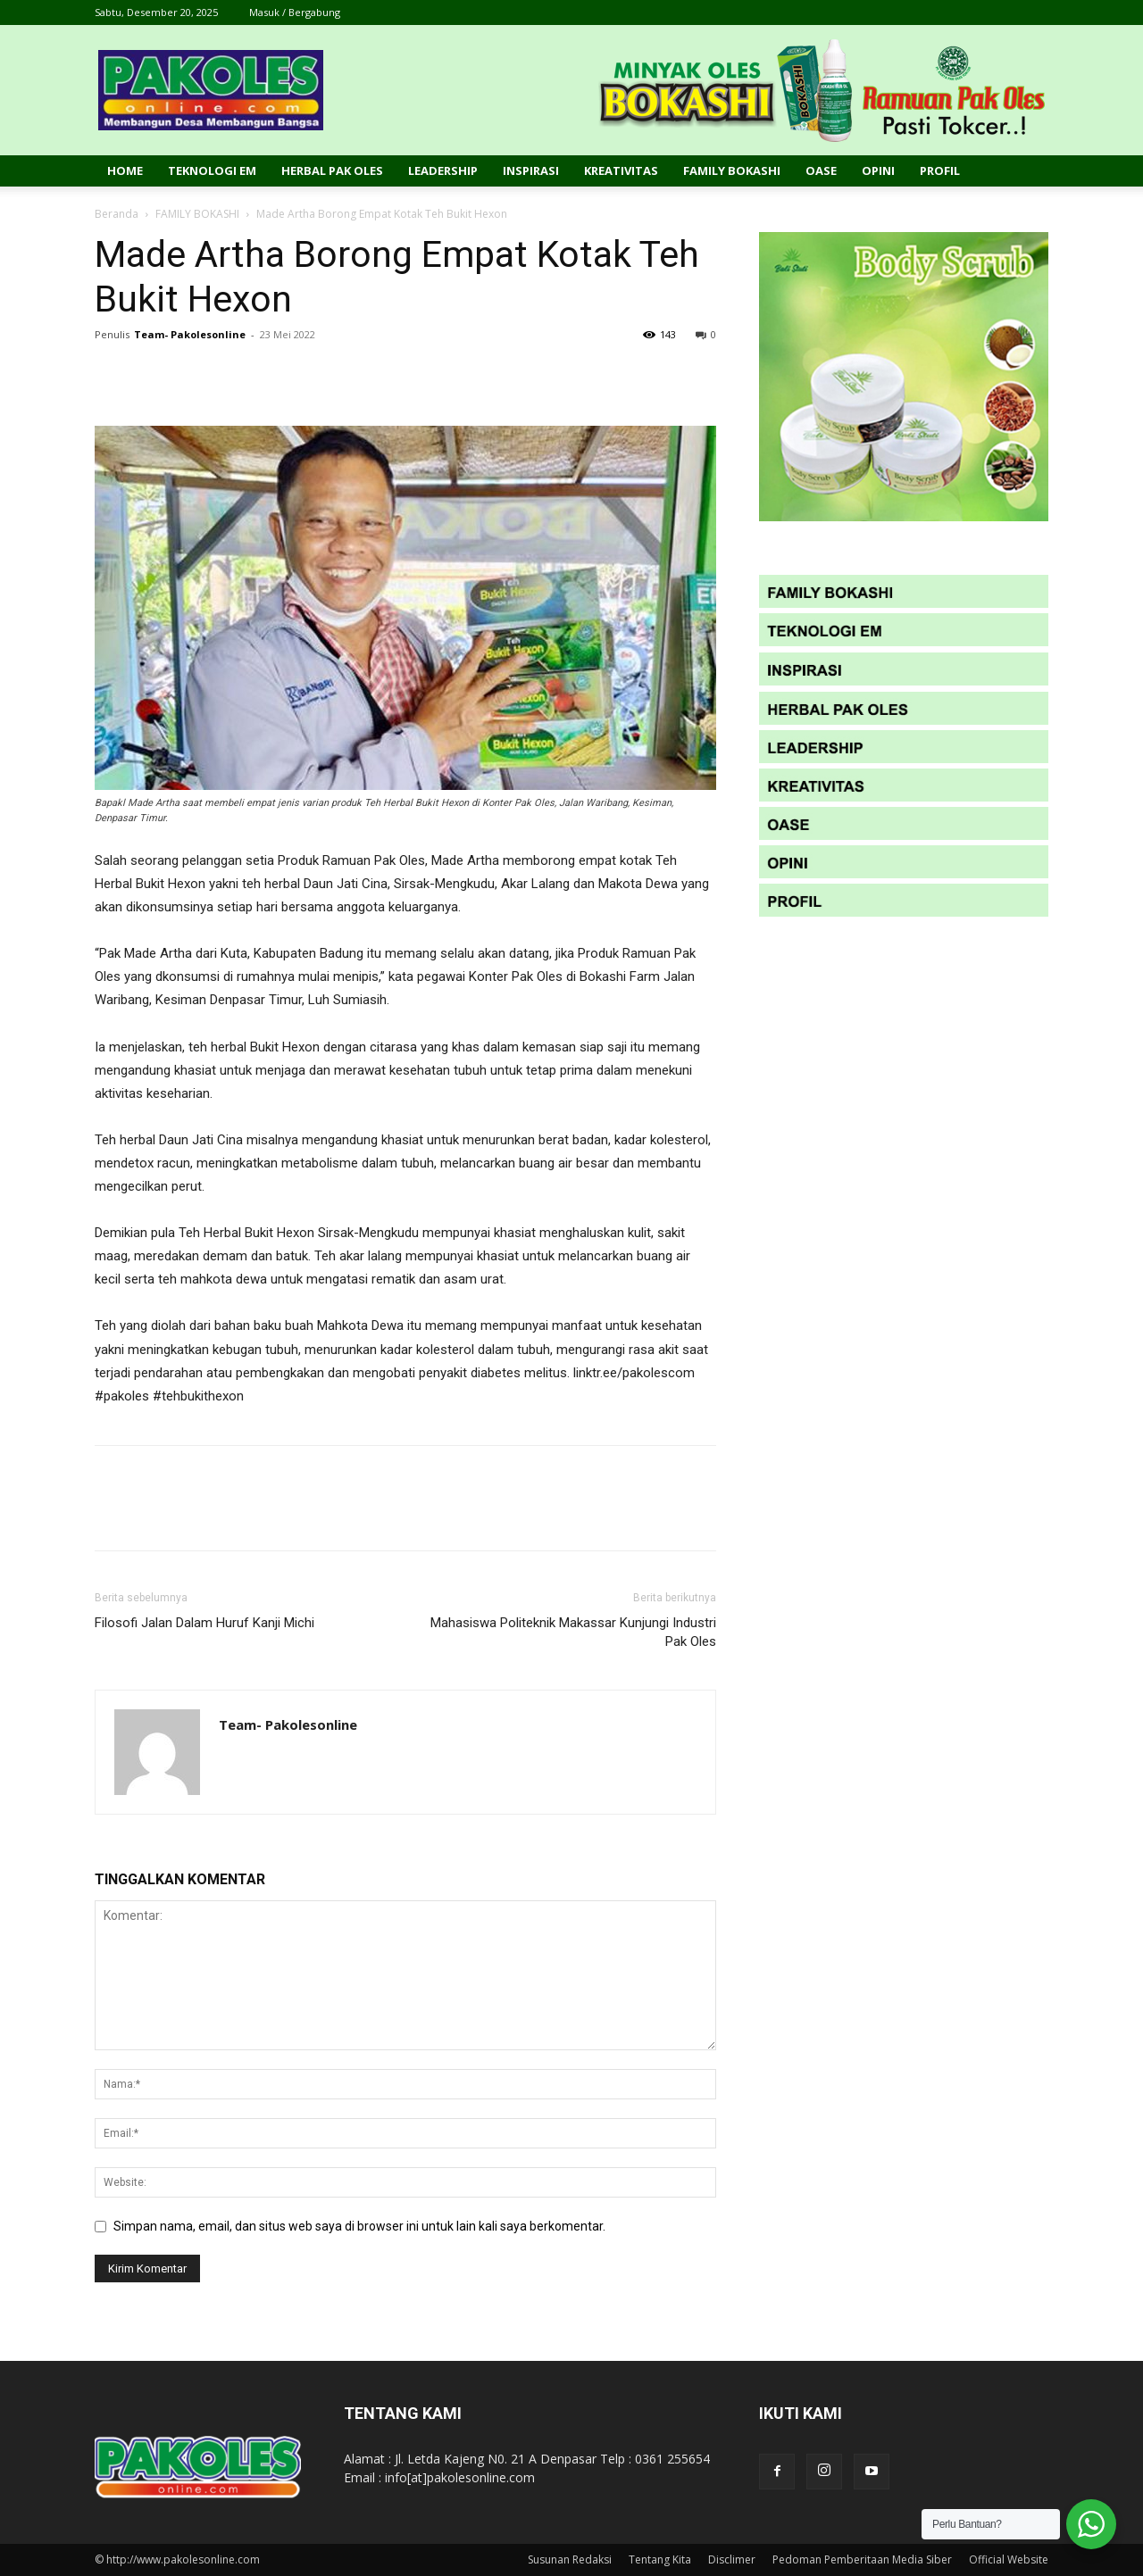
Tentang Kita (660, 2559)
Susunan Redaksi (570, 2559)
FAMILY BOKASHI (197, 213)
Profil (940, 170)
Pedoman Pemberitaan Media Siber (862, 2559)
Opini (878, 170)
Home (125, 170)
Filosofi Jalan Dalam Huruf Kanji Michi (204, 1623)
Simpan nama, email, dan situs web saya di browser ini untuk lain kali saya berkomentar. (359, 2226)
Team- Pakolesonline (190, 334)
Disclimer (731, 2559)
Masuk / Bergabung (294, 12)
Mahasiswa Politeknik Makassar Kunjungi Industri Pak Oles (573, 1632)
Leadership (443, 170)
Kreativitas (621, 170)
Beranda (116, 213)
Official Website (1008, 2559)
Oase (821, 170)
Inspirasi (531, 170)
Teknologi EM (212, 170)
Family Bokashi (731, 170)
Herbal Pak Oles (332, 170)
